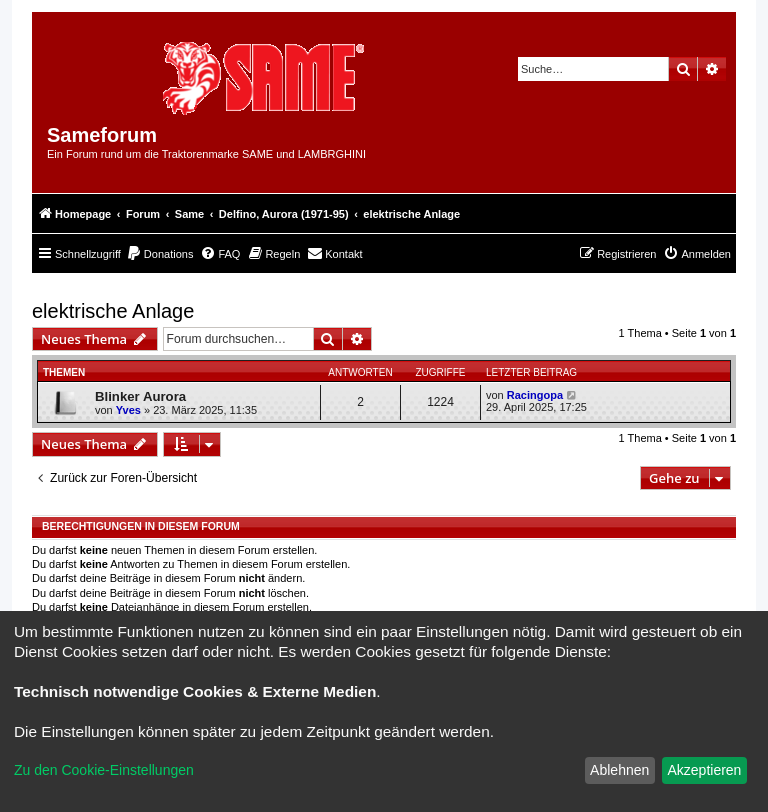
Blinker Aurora (140, 396)
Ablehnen (619, 770)
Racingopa (535, 395)
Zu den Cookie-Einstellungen (104, 770)
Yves (128, 410)
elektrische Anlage (113, 311)
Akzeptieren (704, 770)
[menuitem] (160, 254)
